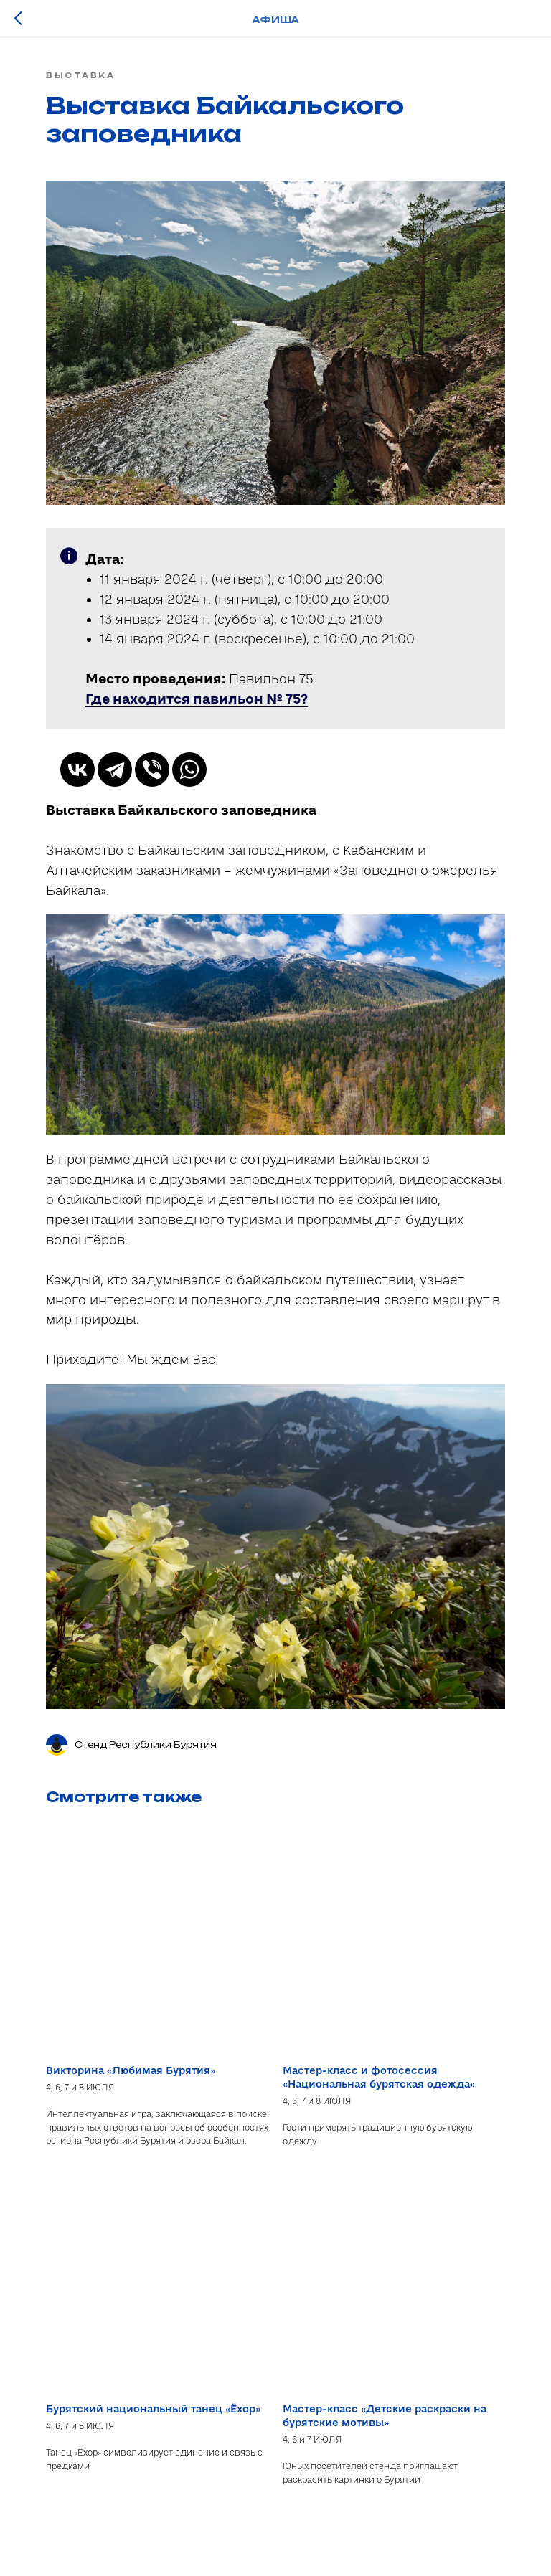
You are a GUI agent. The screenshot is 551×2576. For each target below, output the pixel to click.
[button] (196, 699)
